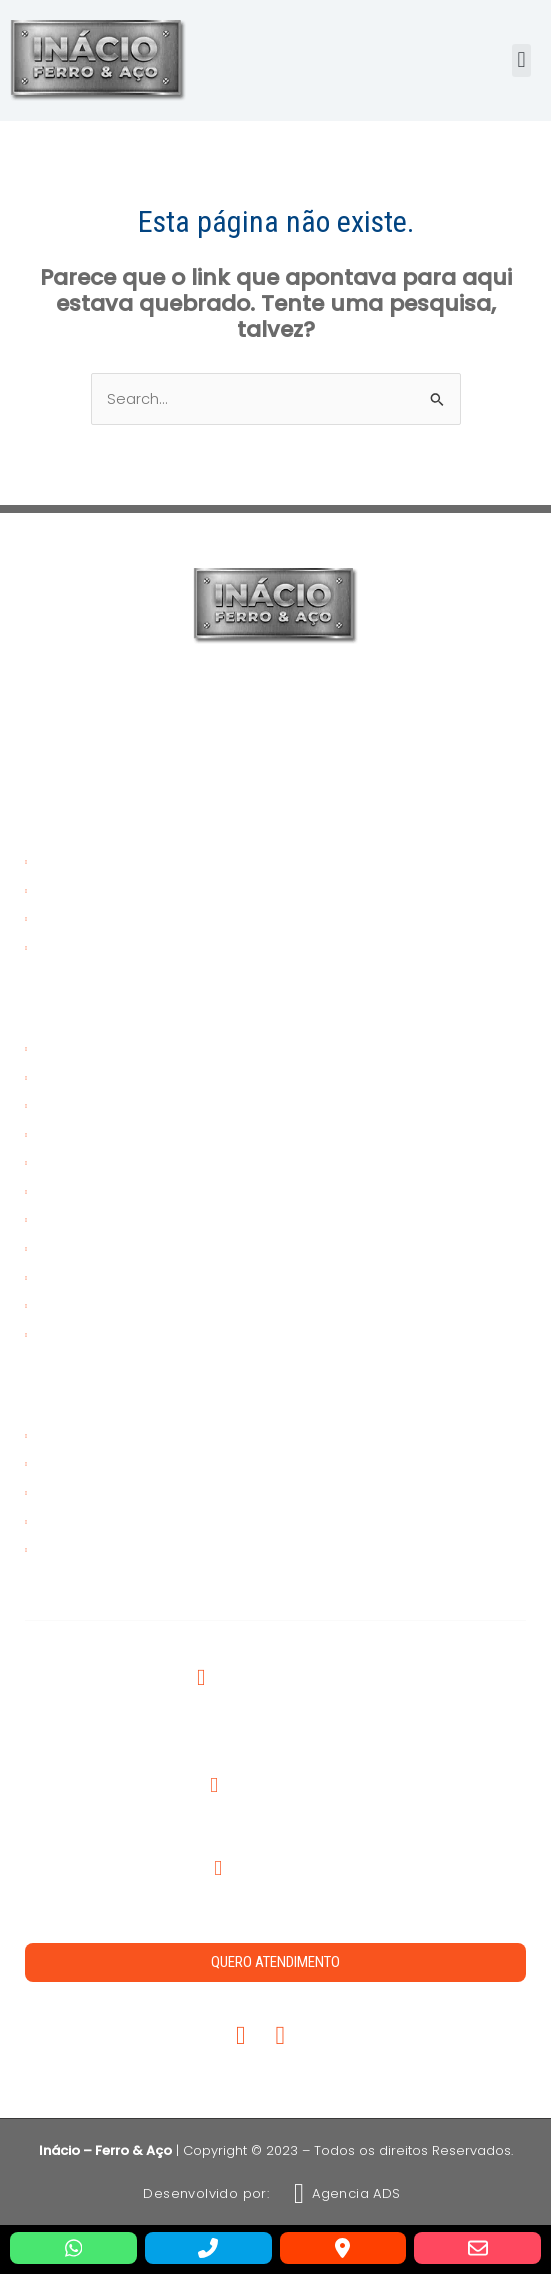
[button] (521, 60)
